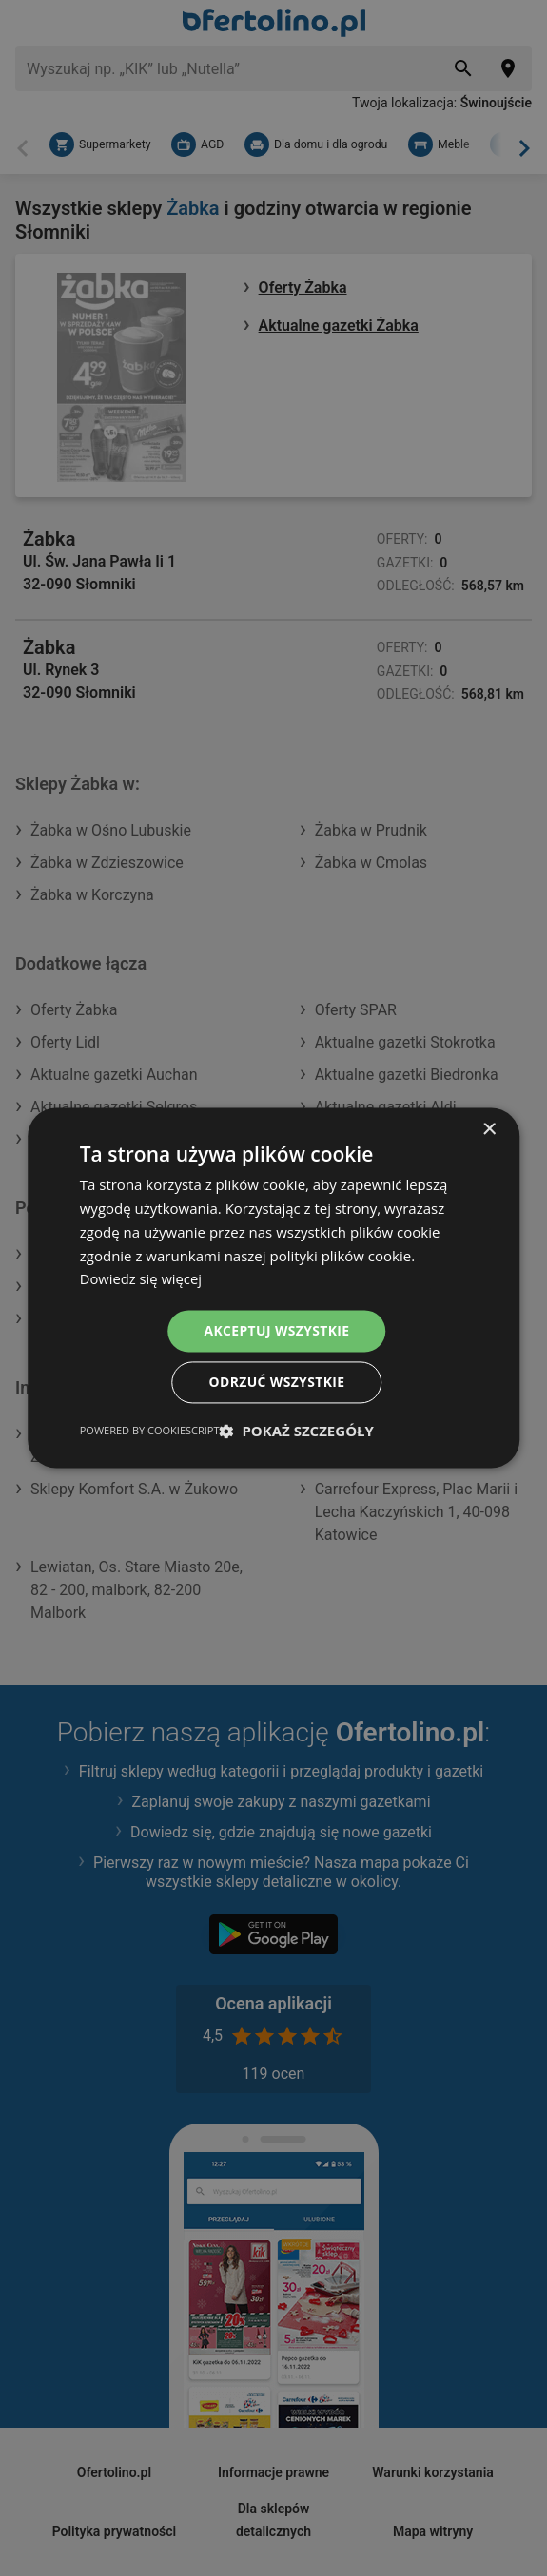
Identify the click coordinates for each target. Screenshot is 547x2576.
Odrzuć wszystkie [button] (276, 1383)
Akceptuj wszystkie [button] (277, 1330)
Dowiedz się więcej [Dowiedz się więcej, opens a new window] (142, 1278)
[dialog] (274, 1288)
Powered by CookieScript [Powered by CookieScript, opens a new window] (150, 1431)
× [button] (488, 1130)
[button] (297, 1431)
